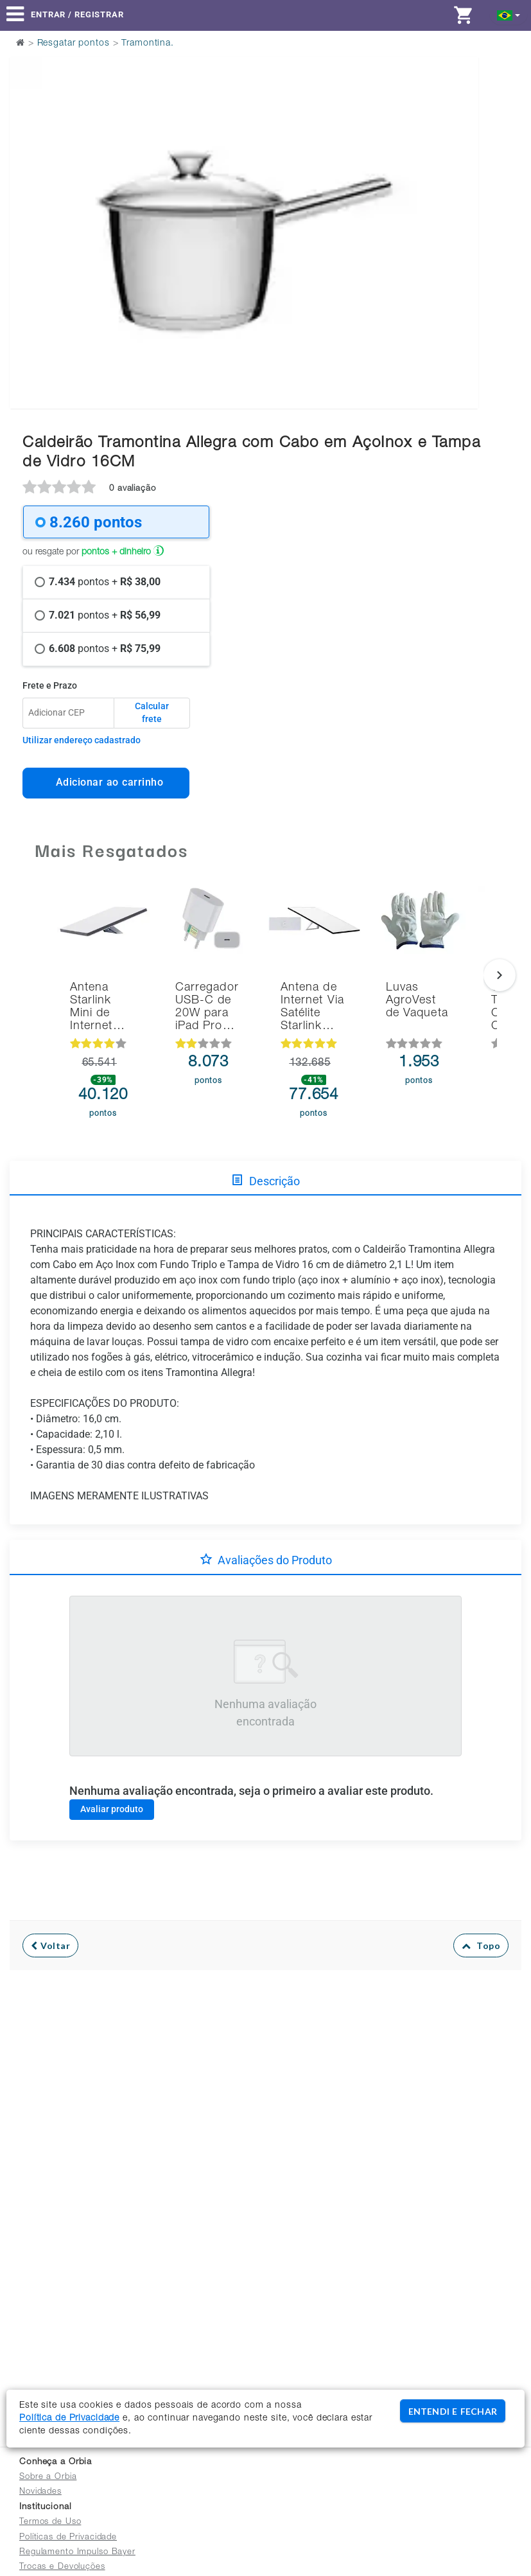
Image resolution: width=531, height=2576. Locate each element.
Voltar (50, 1945)
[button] (509, 14)
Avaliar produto (111, 1809)
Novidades (40, 2492)
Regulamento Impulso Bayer (77, 2552)
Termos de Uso (50, 2522)
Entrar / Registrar (77, 14)
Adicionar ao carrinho (106, 782)
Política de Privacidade (69, 2418)
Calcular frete (152, 712)
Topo (481, 1945)
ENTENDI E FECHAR (452, 2411)
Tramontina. (147, 43)
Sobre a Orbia (47, 2477)
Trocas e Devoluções (62, 2567)
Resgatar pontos (73, 43)
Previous (27, 200)
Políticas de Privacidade (68, 2538)
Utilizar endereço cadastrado (81, 740)
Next (460, 200)
